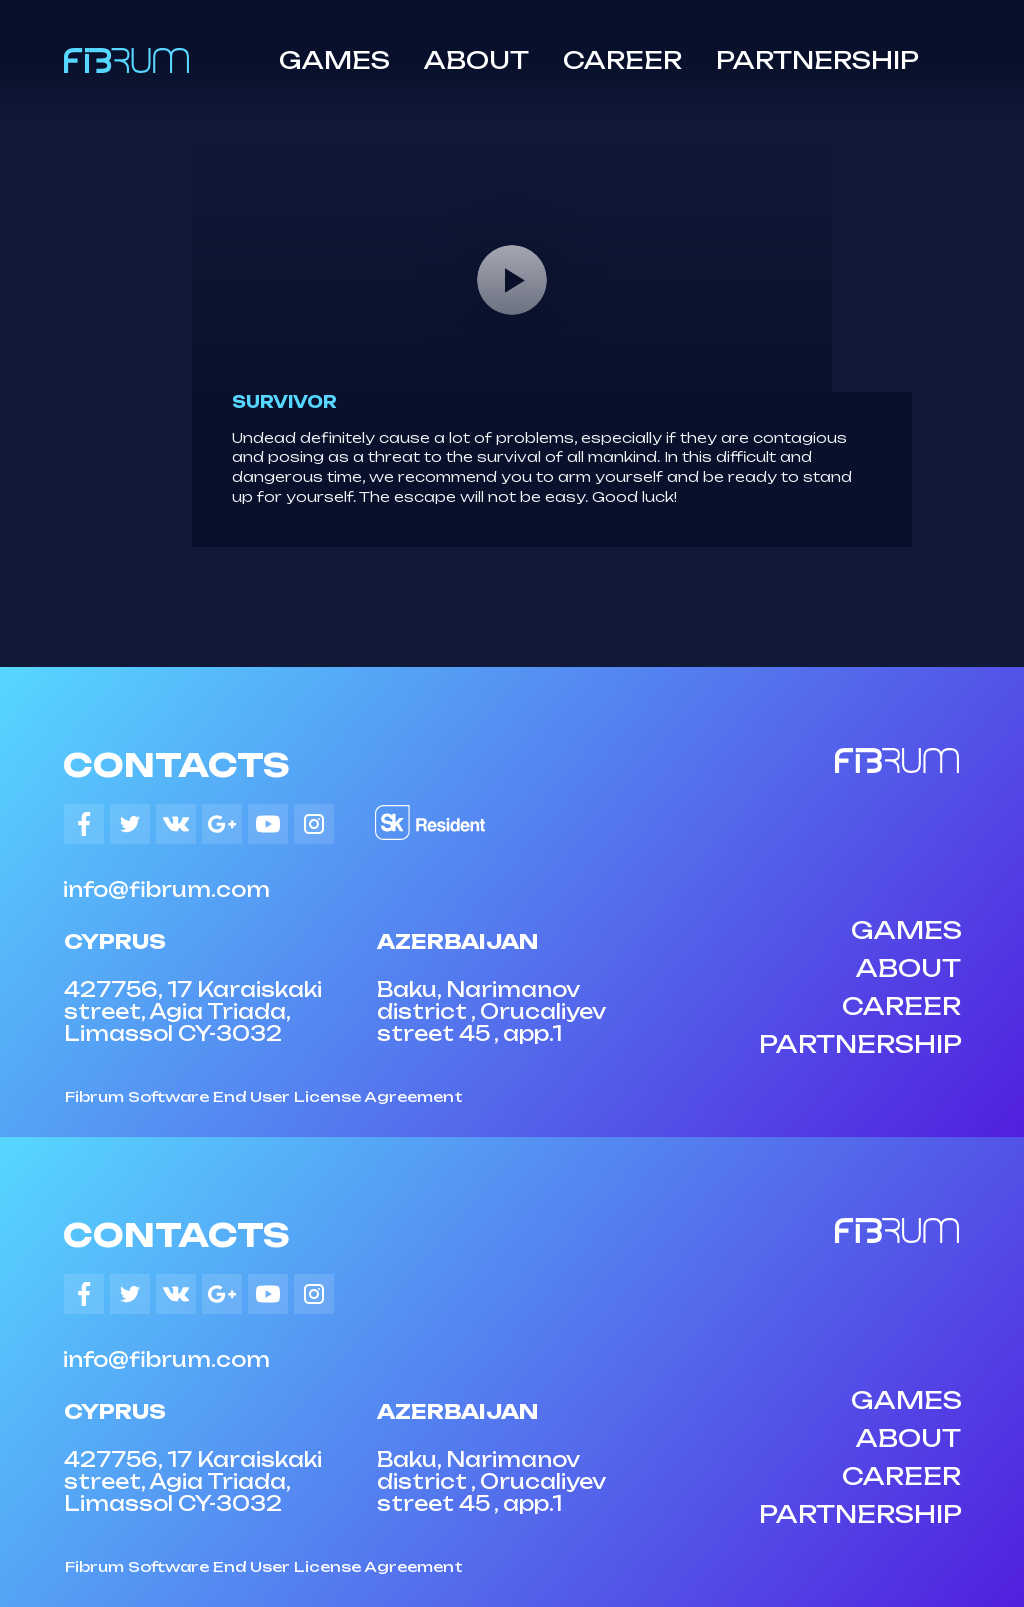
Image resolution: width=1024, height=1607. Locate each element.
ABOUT (476, 60)
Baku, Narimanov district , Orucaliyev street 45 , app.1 (491, 1011)
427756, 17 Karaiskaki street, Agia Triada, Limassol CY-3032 (193, 1011)
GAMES (334, 60)
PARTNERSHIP (817, 60)
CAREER (622, 60)
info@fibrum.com (166, 889)
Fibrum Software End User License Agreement (264, 1096)
